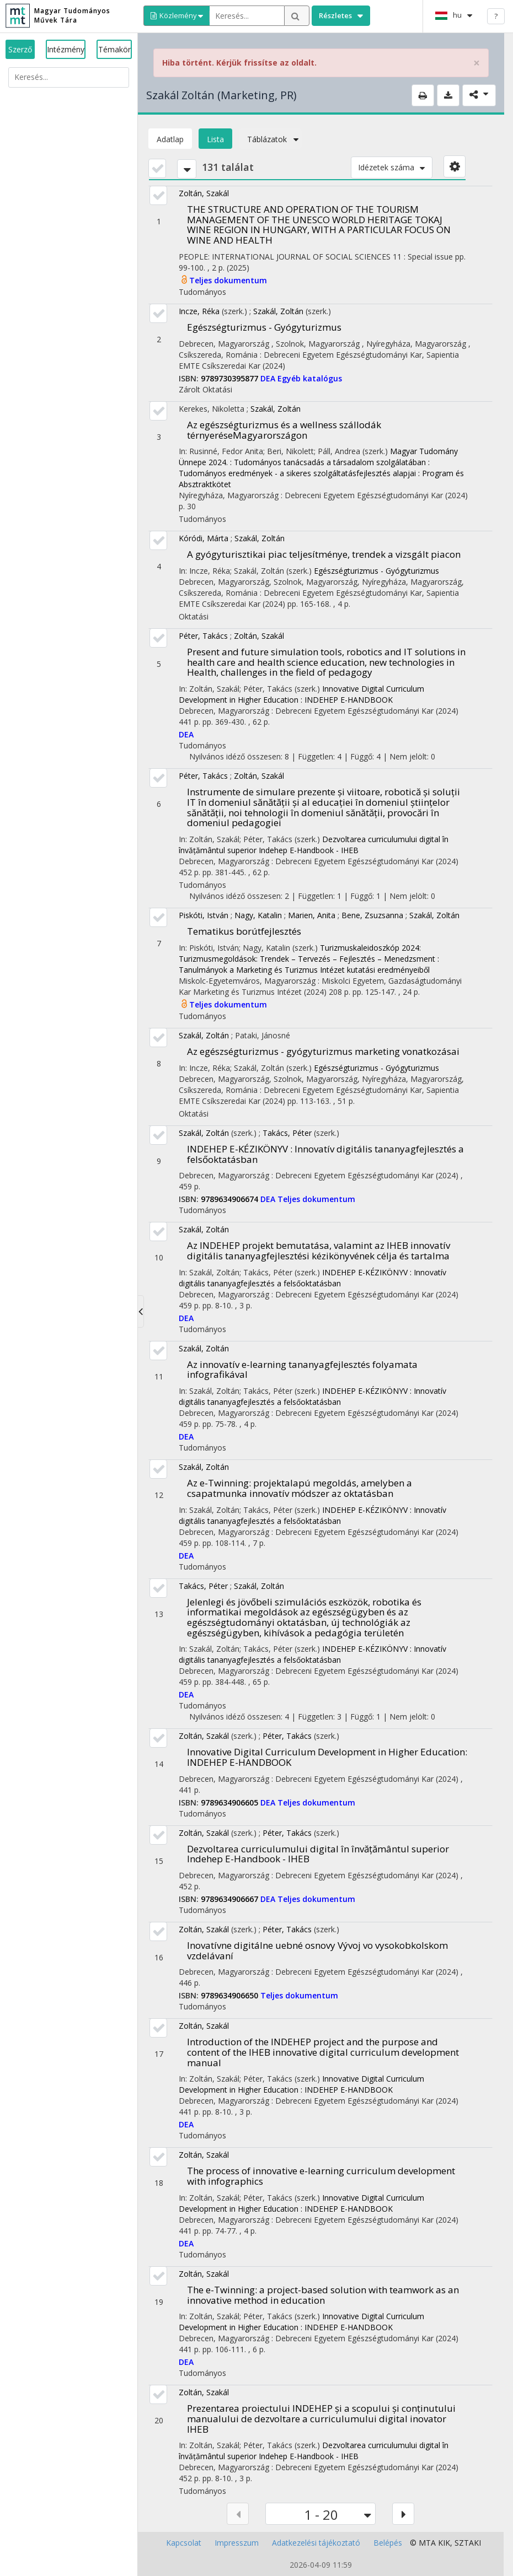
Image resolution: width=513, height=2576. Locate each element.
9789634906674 (230, 1199)
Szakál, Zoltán (278, 311)
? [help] (496, 16)
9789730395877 (230, 378)
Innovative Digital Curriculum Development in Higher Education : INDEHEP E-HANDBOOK (301, 694)
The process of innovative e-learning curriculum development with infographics (321, 2175)
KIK (444, 2542)
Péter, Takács (203, 635)
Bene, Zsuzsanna (372, 915)
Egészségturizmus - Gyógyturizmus (264, 327)
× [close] (476, 63)
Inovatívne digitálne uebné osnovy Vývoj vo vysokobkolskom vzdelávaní (317, 1950)
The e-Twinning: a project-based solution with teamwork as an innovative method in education (323, 2294)
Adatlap (170, 139)
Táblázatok (270, 139)
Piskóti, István (203, 915)
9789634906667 (230, 1899)
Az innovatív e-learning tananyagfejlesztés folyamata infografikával (302, 1369)
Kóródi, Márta (203, 538)
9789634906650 (230, 1995)
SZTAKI (468, 2542)
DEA (268, 378)
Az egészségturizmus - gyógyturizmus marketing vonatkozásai (323, 1051)
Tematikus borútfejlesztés (244, 931)
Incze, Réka (199, 311)
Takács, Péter (287, 1133)
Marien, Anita (311, 915)
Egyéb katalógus (309, 378)
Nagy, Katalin (258, 915)
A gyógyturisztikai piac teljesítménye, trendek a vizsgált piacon (324, 554)
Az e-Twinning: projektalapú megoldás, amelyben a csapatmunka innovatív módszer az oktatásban (299, 1488)
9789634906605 (230, 1802)
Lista (215, 139)
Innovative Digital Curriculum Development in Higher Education (327, 1757)
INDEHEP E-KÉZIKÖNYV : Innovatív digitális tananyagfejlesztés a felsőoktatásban (325, 1154)
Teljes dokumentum (228, 280)
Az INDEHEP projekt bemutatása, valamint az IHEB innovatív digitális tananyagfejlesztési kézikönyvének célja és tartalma (318, 1250)
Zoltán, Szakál (204, 193)
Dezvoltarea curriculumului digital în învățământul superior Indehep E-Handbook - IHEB (313, 844)
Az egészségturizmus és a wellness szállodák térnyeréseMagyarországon (284, 429)
